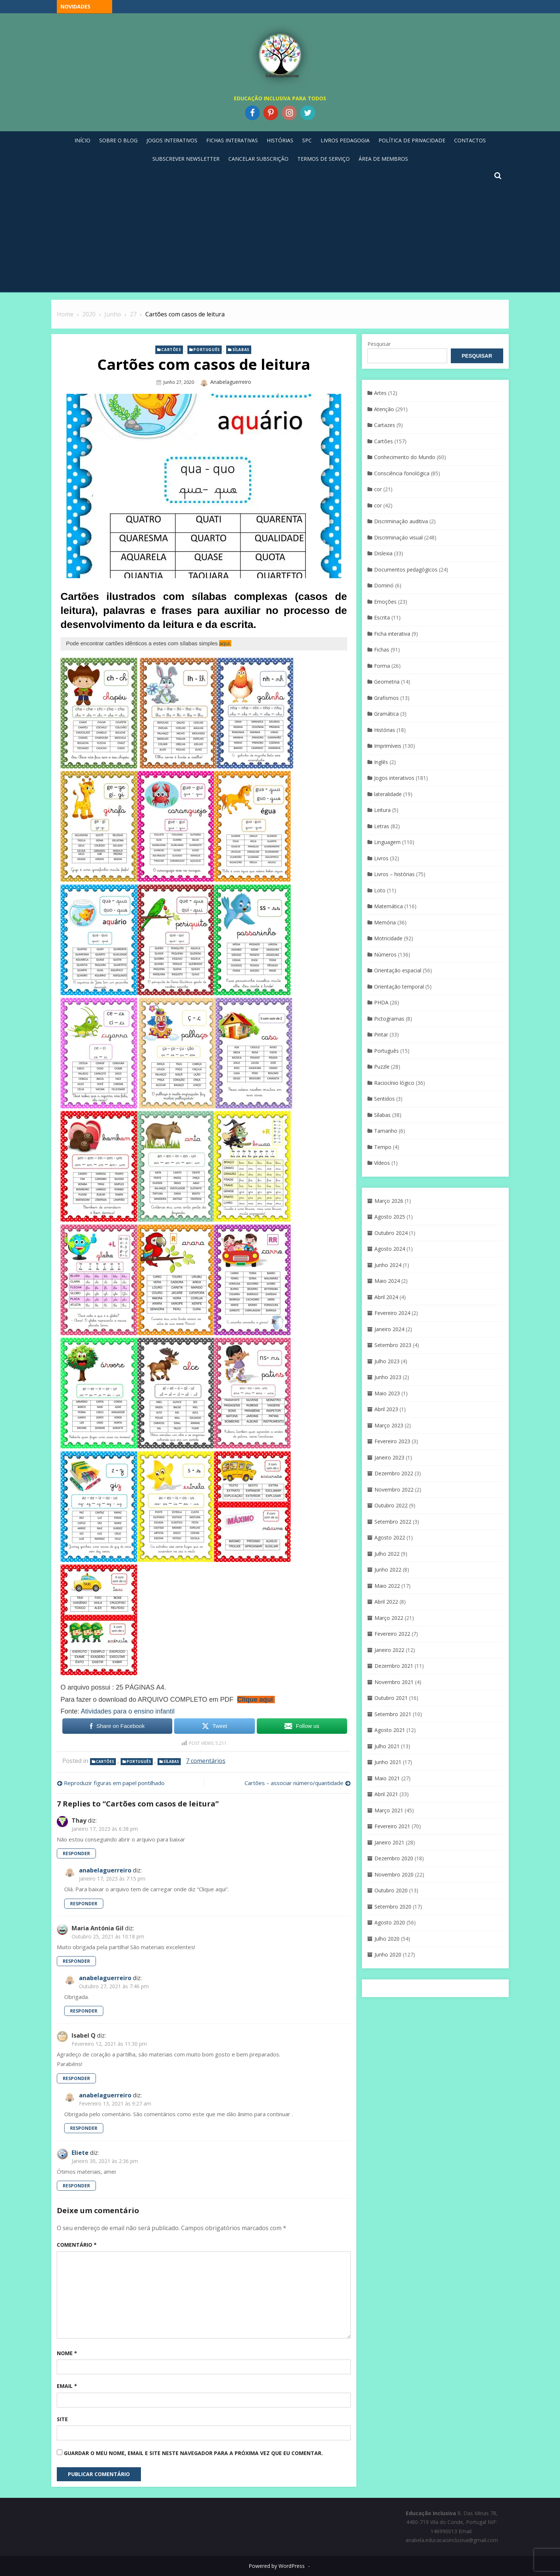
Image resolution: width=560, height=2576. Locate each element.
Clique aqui (255, 1699)
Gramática (386, 713)
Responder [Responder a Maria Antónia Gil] (76, 1961)
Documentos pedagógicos (406, 569)
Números (385, 954)
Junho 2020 (387, 1954)
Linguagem (387, 842)
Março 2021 (388, 1810)
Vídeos (382, 1162)
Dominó (384, 585)
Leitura (382, 809)
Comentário (77, 2244)
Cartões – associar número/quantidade (294, 1783)
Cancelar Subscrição (258, 158)
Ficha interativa (392, 633)
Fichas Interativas (232, 140)
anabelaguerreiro (230, 381)
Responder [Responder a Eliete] (76, 2186)
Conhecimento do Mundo (404, 457)
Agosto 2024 (389, 1248)
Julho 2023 (387, 1361)
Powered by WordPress (277, 2565)
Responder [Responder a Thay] (76, 1853)
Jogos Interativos (171, 140)
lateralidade (388, 794)
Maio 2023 (387, 1393)
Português (206, 349)
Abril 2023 (386, 1409)
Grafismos (386, 697)
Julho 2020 (387, 1938)
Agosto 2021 (389, 1729)
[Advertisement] (280, 236)
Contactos (470, 140)
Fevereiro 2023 (392, 1441)
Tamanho (385, 1130)
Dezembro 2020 (393, 1858)
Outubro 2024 (391, 1232)
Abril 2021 (386, 1794)
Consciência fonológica (401, 473)
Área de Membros (383, 158)
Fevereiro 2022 (392, 1633)
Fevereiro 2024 (392, 1312)
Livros (381, 858)
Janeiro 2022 (389, 1649)
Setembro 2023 (392, 1344)
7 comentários (205, 1761)
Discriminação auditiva (401, 521)
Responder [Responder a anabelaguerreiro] (83, 1903)
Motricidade (388, 938)
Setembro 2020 (392, 1906)
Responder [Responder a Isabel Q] (76, 2078)
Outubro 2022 (391, 1505)
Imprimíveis (387, 745)
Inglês (381, 761)
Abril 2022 (386, 1601)
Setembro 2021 (392, 1714)
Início (82, 140)
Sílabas (240, 349)
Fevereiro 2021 (392, 1826)
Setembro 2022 (392, 1521)
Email (67, 2385)
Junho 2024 (387, 1264)
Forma (382, 665)
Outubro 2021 (391, 1697)
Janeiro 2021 (389, 1842)
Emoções (385, 601)
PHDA (381, 1002)
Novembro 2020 (394, 1874)
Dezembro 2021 (393, 1665)
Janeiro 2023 (389, 1457)
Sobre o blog (118, 140)
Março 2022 (388, 1617)
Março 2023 (388, 1425)
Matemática (388, 906)
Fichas (381, 649)
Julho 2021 (387, 1746)
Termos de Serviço (323, 158)
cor (378, 489)
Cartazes (384, 424)
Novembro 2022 (394, 1489)
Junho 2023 (387, 1377)
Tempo (382, 1146)
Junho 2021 (387, 1762)
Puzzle (382, 1066)
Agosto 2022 (389, 1537)
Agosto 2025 (389, 1216)
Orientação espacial (397, 970)
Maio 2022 (387, 1585)
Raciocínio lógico (394, 1082)
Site (62, 2419)
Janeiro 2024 (389, 1329)
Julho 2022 (387, 1553)
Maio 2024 (387, 1280)
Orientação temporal (399, 986)
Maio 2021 (387, 1778)
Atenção (384, 409)
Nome (67, 2353)
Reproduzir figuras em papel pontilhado (114, 1783)
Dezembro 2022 (393, 1473)
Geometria (387, 681)
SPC (307, 140)
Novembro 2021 (394, 1681)
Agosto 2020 (389, 1922)
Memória (385, 922)
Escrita (382, 617)
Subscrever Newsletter (185, 158)
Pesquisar (379, 343)
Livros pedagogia (345, 140)
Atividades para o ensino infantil (127, 1711)
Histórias (280, 140)
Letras (381, 826)
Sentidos (384, 1098)
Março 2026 (388, 1200)
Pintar (381, 1034)
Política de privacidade (411, 140)
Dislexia (383, 553)
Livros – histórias (394, 874)
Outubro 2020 (391, 1890)
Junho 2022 (387, 1569)
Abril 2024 (386, 1297)
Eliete (80, 2153)
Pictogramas (389, 1018)
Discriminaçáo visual (398, 537)
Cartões (171, 349)
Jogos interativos (394, 777)
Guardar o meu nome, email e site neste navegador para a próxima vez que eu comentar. (193, 2453)
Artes (380, 392)
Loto (380, 890)
